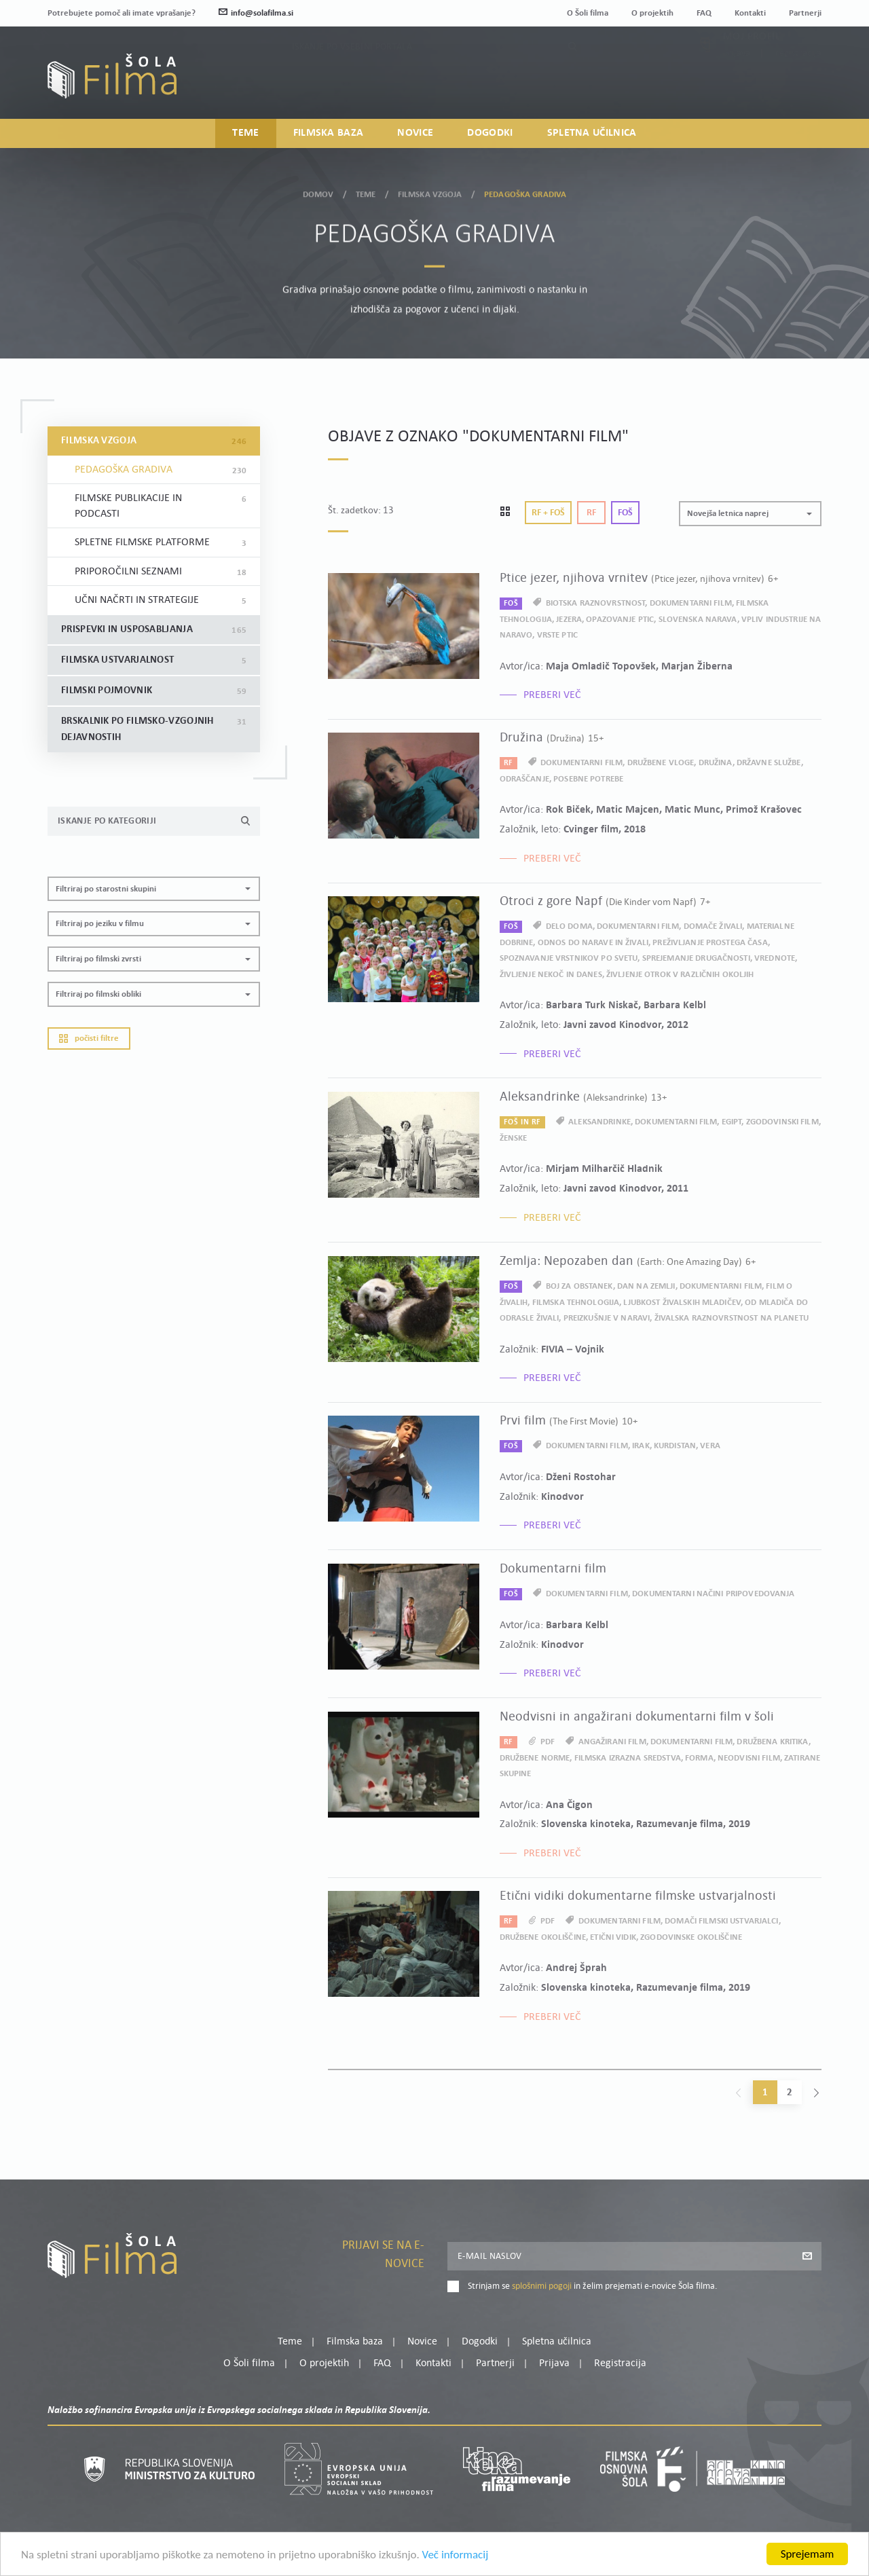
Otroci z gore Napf (605, 901)
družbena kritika (772, 1741)
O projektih (652, 13)
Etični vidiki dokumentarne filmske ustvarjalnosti (638, 1896)
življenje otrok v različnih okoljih (680, 974)
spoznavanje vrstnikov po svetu (569, 958)
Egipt (732, 1122)
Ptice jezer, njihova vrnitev (639, 578)
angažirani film (612, 1741)
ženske (514, 1138)
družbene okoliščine (543, 1937)
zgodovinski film (782, 1122)
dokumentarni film (691, 603)
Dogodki (490, 133)
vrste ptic (557, 635)
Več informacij (455, 2557)
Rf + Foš (548, 513)
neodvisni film (749, 1758)
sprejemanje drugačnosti (696, 958)
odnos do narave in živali (593, 942)
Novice (415, 133)
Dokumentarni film (553, 1569)
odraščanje (524, 779)
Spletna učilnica (592, 133)
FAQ (704, 13)
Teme (245, 133)
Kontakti (750, 13)
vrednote (774, 958)
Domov (318, 191)
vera (710, 1445)
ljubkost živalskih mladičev (682, 1302)
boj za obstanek (579, 1286)
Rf (591, 513)
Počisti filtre (89, 1038)
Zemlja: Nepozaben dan (628, 1261)
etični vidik (613, 1937)
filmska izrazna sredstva (627, 1758)
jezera (569, 619)
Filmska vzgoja (430, 191)
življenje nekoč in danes (551, 974)
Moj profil (751, 66)
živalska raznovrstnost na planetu (731, 1318)
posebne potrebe (588, 779)
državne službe (769, 762)
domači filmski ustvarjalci (721, 1921)
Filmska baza (328, 133)
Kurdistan (675, 1445)
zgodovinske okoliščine (691, 1937)
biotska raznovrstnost (596, 603)
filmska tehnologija (575, 1302)
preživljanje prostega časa (709, 942)
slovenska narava (698, 619)
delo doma (569, 926)
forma (699, 1758)
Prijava (737, 83)
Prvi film (568, 1421)
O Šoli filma (587, 13)
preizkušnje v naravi (606, 1318)
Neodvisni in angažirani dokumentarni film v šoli (637, 1717)
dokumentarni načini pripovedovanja (713, 1593)
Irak (641, 1445)
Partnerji (805, 13)
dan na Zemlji (646, 1286)
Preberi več (552, 695)
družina (716, 762)
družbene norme (535, 1758)
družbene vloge (661, 762)
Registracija (798, 83)
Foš (625, 513)
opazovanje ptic (620, 619)
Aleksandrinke (583, 1097)
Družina (552, 738)
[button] (154, 889)
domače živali (713, 926)
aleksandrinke (599, 1122)
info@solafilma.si (256, 13)
